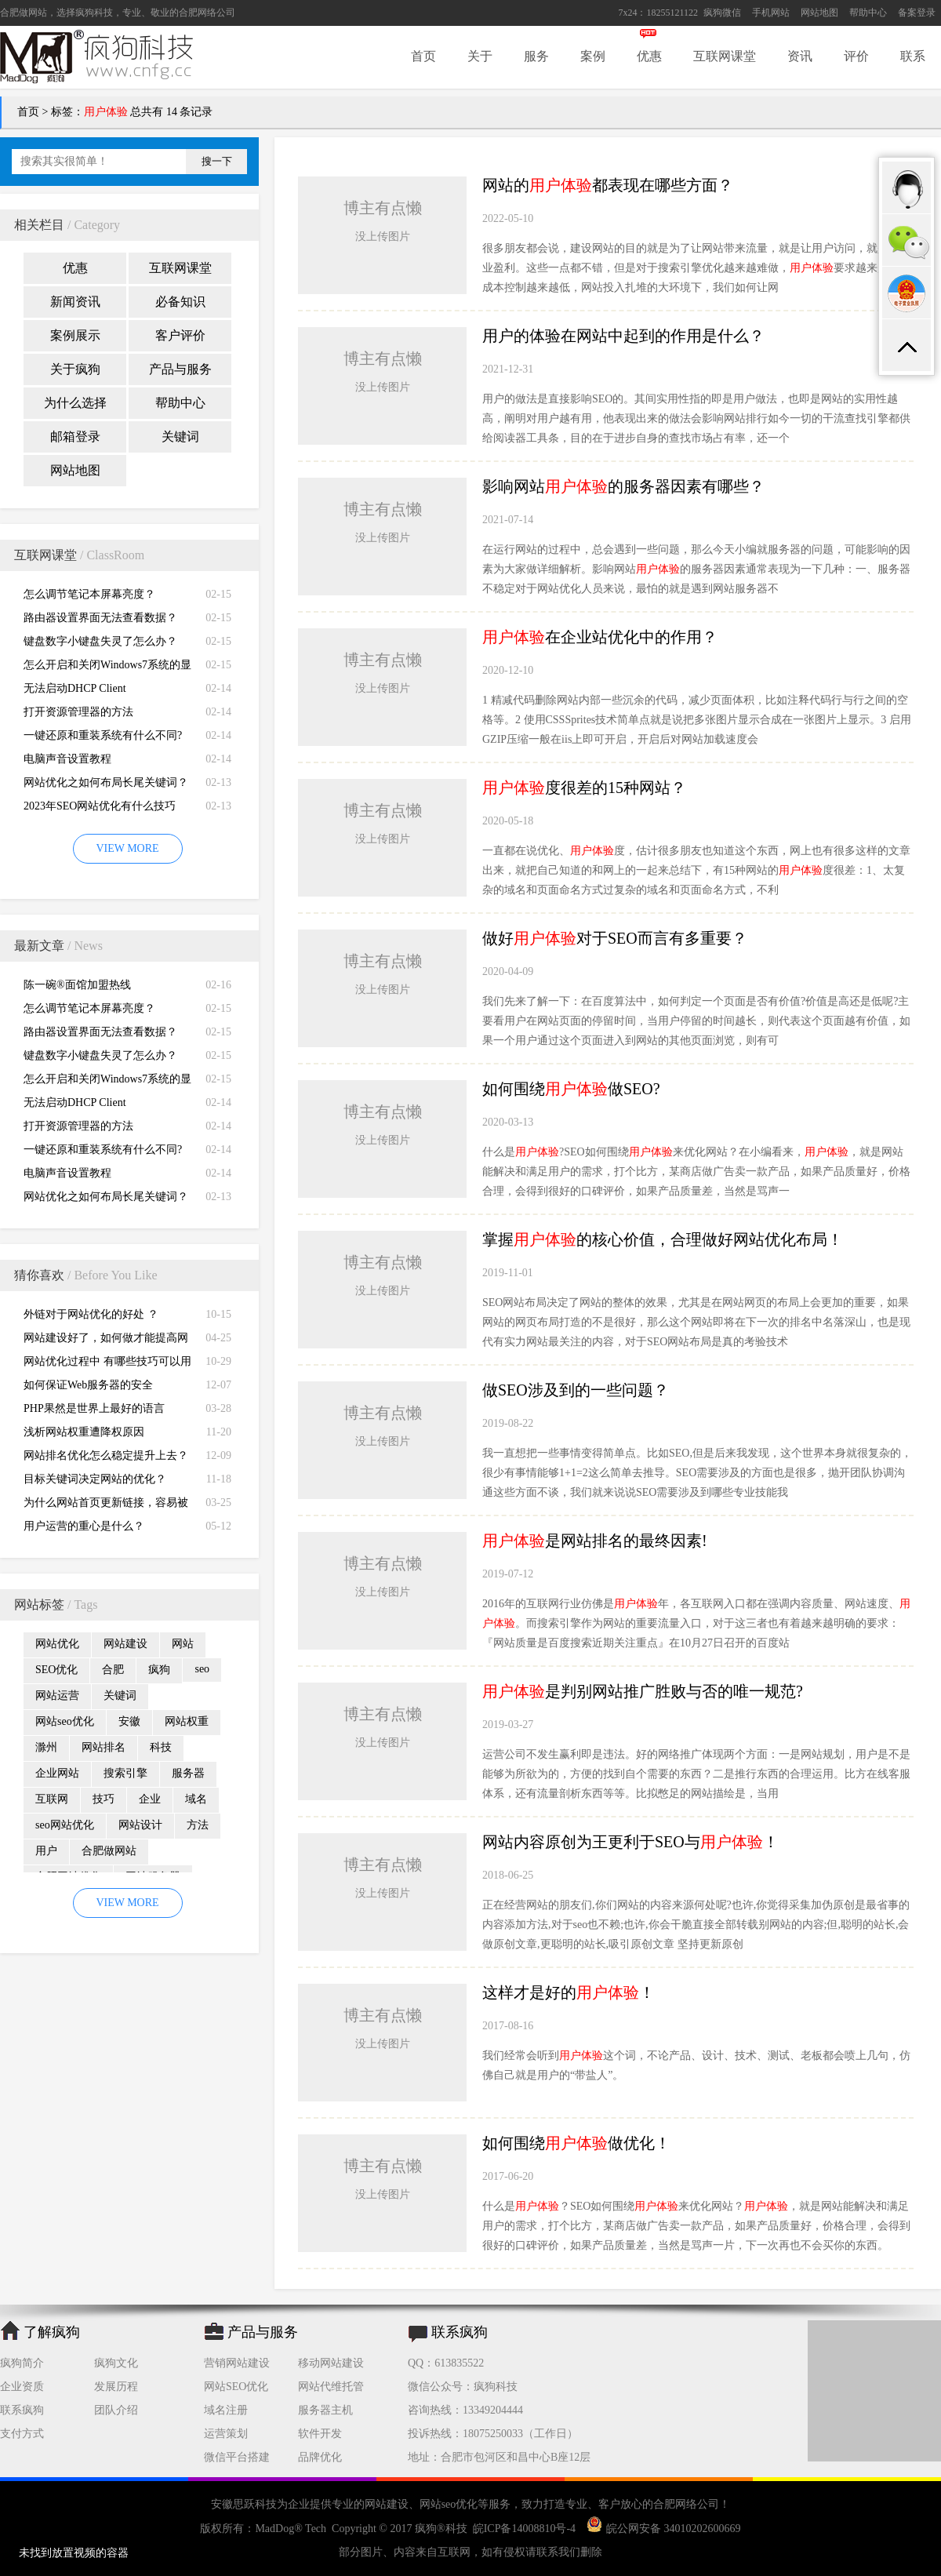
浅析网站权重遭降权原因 (84, 1432)
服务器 (188, 1773)
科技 (161, 1747)
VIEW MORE (127, 848)
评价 (856, 56)
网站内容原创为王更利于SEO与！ (630, 1841)
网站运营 (57, 1695)
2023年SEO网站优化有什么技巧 (100, 806)
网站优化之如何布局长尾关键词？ (106, 782)
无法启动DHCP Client (75, 688)
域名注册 (226, 2410)
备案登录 (917, 12)
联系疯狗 (22, 2410)
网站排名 (103, 1747)
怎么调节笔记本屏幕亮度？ (89, 594)
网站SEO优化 (236, 2386)
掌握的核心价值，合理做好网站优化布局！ (662, 1239)
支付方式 (22, 2434)
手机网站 (771, 12)
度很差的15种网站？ (584, 787)
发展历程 (116, 2386)
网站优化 (57, 1644)
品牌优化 (320, 2457)
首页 (423, 56)
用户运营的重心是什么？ (84, 1526)
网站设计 (140, 1825)
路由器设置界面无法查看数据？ (100, 618)
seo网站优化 (64, 1825)
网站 (183, 1644)
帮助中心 (868, 12)
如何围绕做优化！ (576, 2143)
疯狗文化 (116, 2363)
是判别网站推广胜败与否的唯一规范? (642, 1691)
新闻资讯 (75, 301)
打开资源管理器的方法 (78, 712)
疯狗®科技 (441, 2528)
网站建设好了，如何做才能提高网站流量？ (106, 1341)
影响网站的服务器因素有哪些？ (623, 486)
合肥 (113, 1669)
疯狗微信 (722, 12)
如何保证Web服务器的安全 (88, 1385)
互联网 (51, 1799)
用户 (46, 1851)
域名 (196, 1799)
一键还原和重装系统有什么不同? (103, 735)
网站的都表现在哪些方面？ (607, 185)
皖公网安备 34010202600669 (664, 2528)
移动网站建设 (331, 2363)
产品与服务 (180, 369)
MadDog (274, 2528)
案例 (592, 56)
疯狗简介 (22, 2363)
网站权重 (187, 1721)
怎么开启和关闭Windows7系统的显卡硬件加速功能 (107, 668)
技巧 (103, 1799)
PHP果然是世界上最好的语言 (94, 1408)
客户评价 (180, 335)
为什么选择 (75, 402)
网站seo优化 (64, 1721)
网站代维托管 (331, 2386)
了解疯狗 (52, 2332)
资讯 (799, 56)
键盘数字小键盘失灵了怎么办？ (100, 641)
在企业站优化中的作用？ (600, 637)
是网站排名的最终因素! (594, 1540)
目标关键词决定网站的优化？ (95, 1479)
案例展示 (75, 335)
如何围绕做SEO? (571, 1088)
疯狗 (159, 1669)
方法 (198, 1825)
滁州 (46, 1747)
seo (201, 1669)
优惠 (649, 56)
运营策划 (226, 2434)
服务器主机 (325, 2410)
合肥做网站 (23, 12)
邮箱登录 (75, 436)
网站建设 (125, 1644)
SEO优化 (56, 1669)
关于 (479, 56)
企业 (150, 1799)
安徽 (129, 1721)
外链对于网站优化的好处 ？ (91, 1314)
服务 (536, 56)
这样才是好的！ (568, 1992)
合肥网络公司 (207, 12)
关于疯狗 (75, 369)
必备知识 (180, 301)
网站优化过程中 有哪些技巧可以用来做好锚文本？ (107, 1364)
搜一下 (217, 161)
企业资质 (22, 2386)
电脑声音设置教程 (67, 759)
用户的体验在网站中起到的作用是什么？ (623, 335)
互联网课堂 (724, 56)
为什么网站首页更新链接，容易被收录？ (106, 1506)
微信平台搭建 (237, 2457)
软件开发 (320, 2434)
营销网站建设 (237, 2363)
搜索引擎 (125, 1773)
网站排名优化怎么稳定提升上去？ (106, 1455)
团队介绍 (116, 2410)
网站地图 (819, 12)
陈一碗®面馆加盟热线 (77, 985)
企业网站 (57, 1773)
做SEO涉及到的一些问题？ (575, 1390)
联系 (912, 56)
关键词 (180, 436)
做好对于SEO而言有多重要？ (614, 938)
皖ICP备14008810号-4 (524, 2528)
